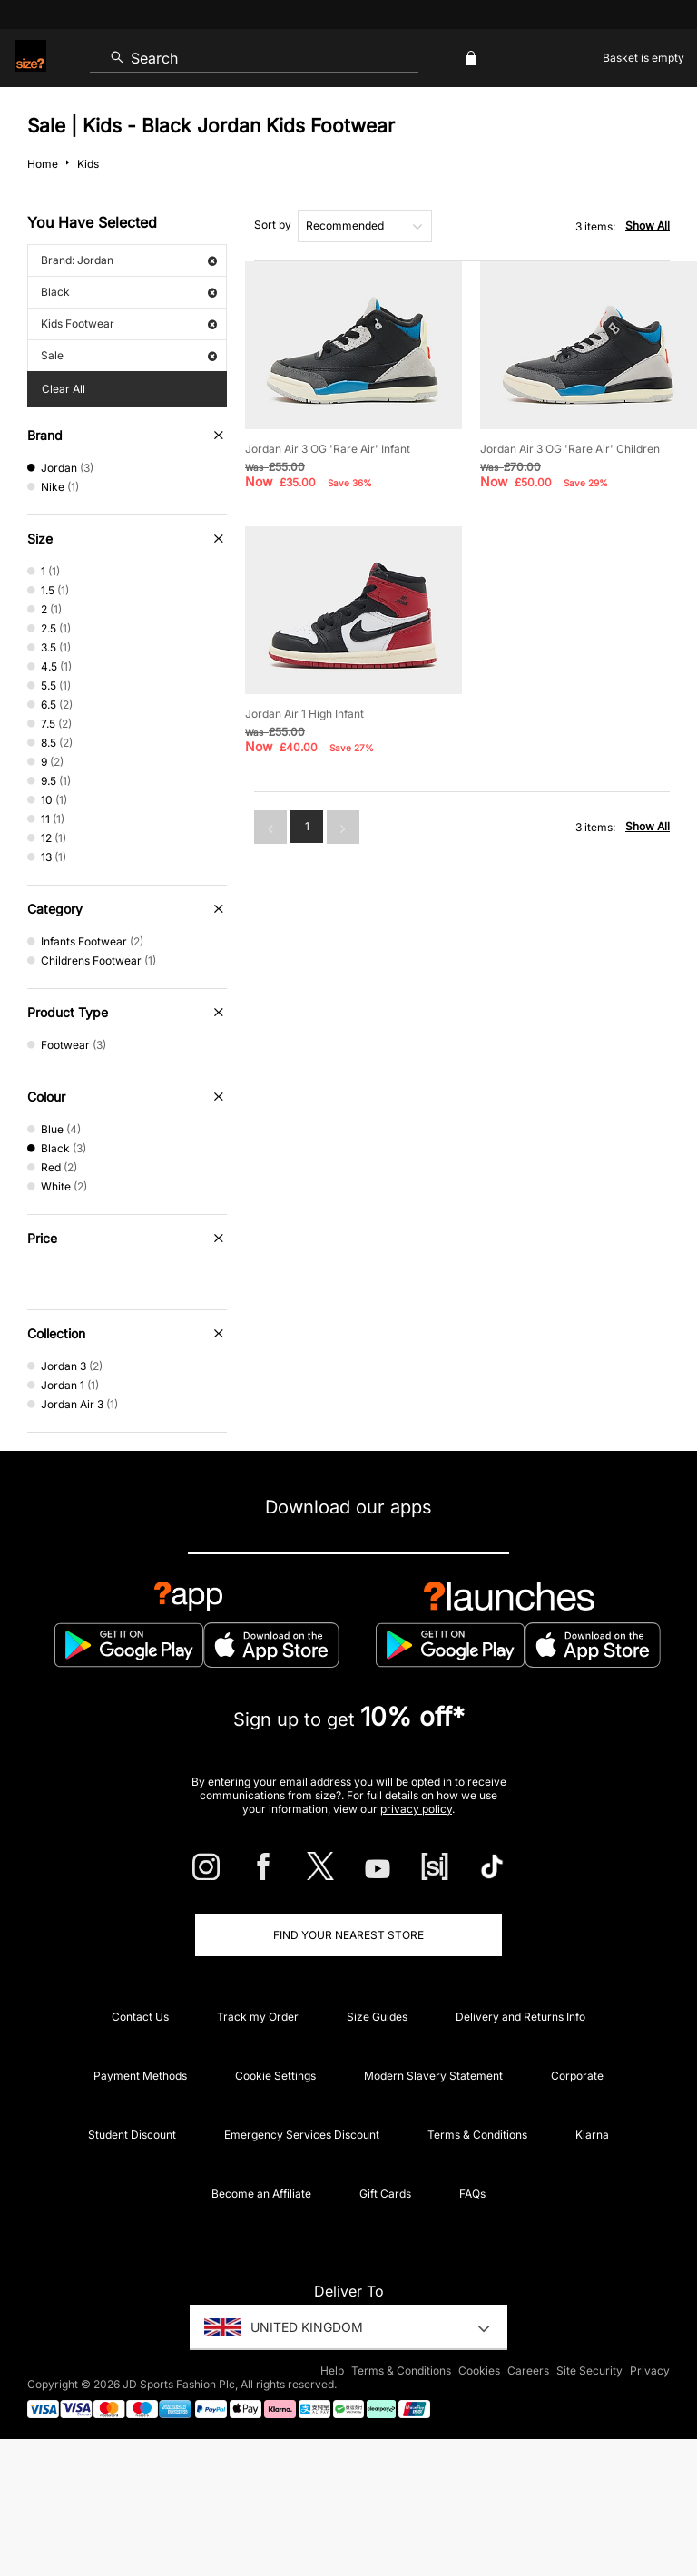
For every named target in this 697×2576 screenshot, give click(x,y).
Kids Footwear (129, 323)
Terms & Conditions (477, 2134)
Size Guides (377, 2016)
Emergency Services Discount (301, 2134)
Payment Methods (140, 2075)
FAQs (472, 2193)
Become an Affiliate (261, 2193)
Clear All (63, 389)
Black (129, 292)
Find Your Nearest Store (348, 1935)
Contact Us (140, 2016)
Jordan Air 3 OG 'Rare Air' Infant (327, 448)
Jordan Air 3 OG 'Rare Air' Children (570, 448)
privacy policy (416, 1809)
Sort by (272, 224)
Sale (129, 355)
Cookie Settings (275, 2075)
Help (332, 2370)
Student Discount (132, 2134)
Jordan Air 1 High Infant (304, 713)
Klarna (592, 2134)
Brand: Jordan (129, 260)
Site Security (589, 2370)
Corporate (577, 2075)
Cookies (479, 2370)
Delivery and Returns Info (520, 2016)
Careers (528, 2370)
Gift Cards (385, 2193)
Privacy (650, 2370)
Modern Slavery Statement (433, 2075)
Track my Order (258, 2016)
